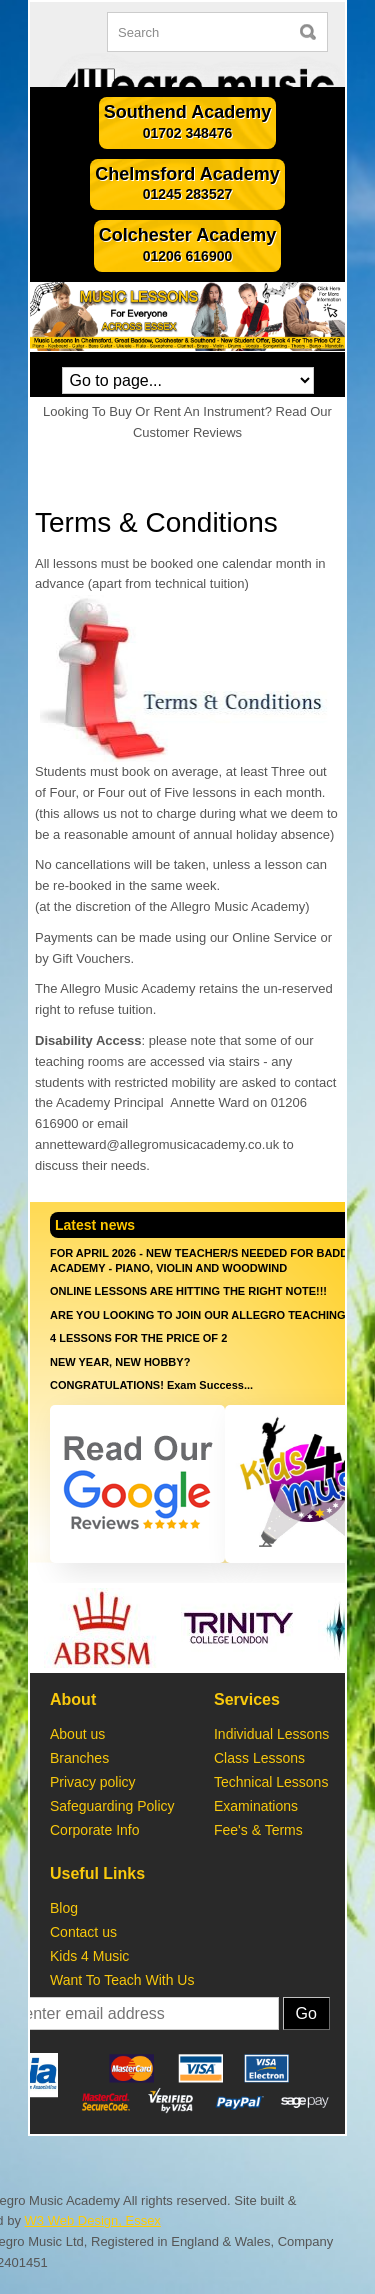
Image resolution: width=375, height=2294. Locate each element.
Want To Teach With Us (122, 1980)
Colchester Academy (187, 246)
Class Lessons (259, 1758)
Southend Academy (187, 123)
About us (77, 1734)
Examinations (256, 1806)
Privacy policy (93, 1782)
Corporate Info (96, 1830)
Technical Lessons (271, 1782)
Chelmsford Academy (187, 185)
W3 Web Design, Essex (93, 2220)
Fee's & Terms (258, 1830)
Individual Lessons (271, 1734)
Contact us (83, 1932)
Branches (79, 1758)
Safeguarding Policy (116, 1806)
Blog (64, 1908)
